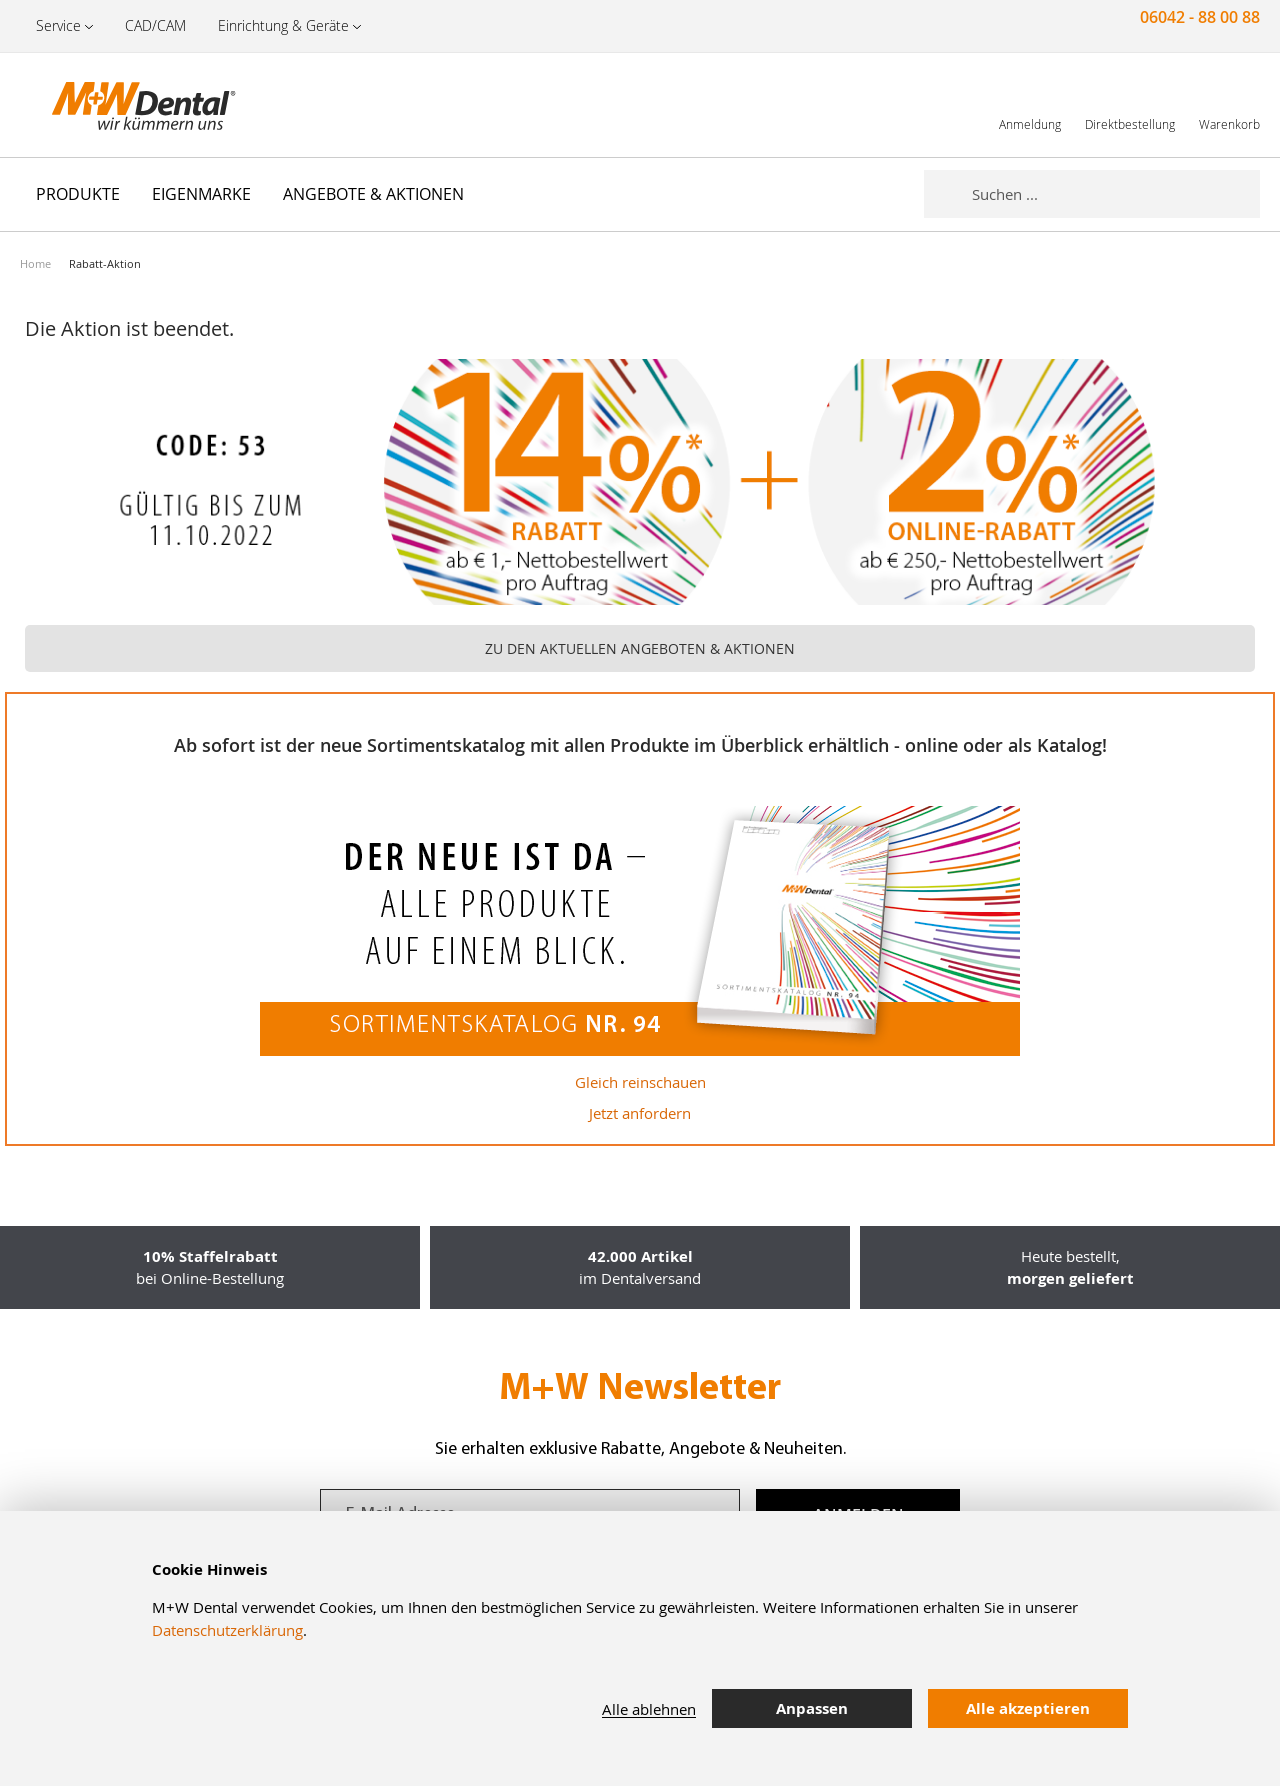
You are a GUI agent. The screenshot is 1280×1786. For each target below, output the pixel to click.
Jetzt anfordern (640, 1113)
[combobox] (1116, 194)
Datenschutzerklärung (227, 1630)
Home (35, 263)
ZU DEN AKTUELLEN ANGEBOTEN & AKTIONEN (640, 648)
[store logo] (120, 105)
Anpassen (812, 1708)
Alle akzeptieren (1028, 1708)
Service (58, 25)
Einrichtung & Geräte (283, 25)
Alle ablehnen (649, 1709)
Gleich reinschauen (640, 1082)
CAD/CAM (155, 25)
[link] (1030, 104)
